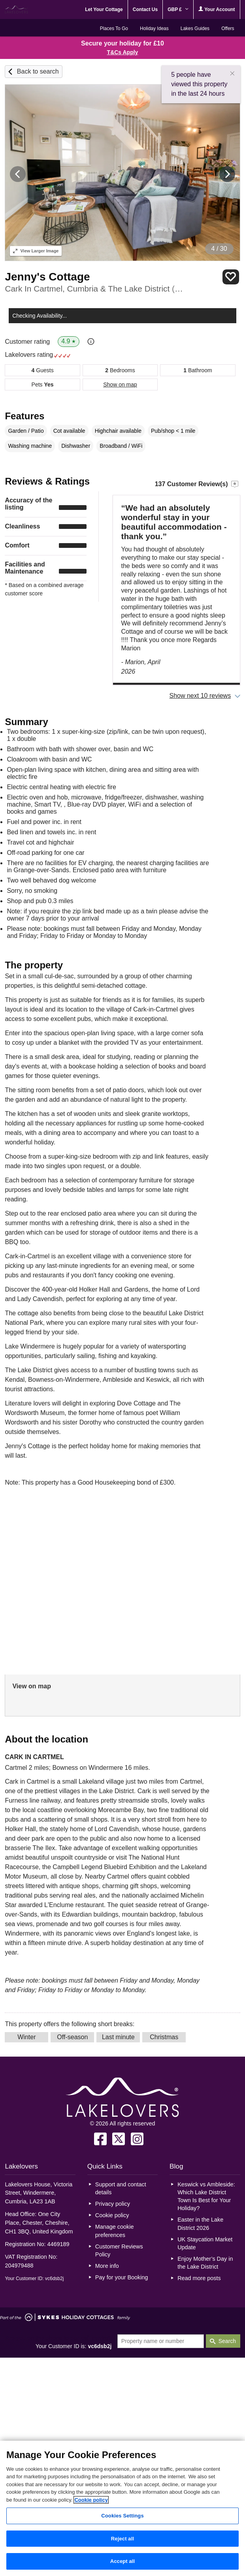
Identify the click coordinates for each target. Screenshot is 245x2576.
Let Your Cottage (104, 9)
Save (230, 277)
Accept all (122, 2561)
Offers (227, 28)
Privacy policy (112, 2204)
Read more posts (199, 2278)
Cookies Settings (122, 2516)
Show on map (120, 384)
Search (227, 2341)
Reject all (122, 2539)
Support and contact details (120, 2188)
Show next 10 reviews (200, 695)
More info (107, 2266)
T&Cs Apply (122, 52)
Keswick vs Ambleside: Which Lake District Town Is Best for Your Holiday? (206, 2196)
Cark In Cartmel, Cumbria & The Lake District (95, 288)
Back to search (38, 71)
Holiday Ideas (154, 28)
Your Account (216, 9)
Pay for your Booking (121, 2277)
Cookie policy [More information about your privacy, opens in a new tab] (91, 2500)
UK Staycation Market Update (204, 2243)
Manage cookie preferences (114, 2231)
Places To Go (114, 28)
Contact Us (145, 9)
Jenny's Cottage (47, 277)
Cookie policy (112, 2215)
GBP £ (178, 9)
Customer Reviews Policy (119, 2250)
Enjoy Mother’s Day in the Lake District (205, 2263)
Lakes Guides (195, 28)
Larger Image (35, 250)
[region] (122, 2508)
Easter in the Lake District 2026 (200, 2223)
